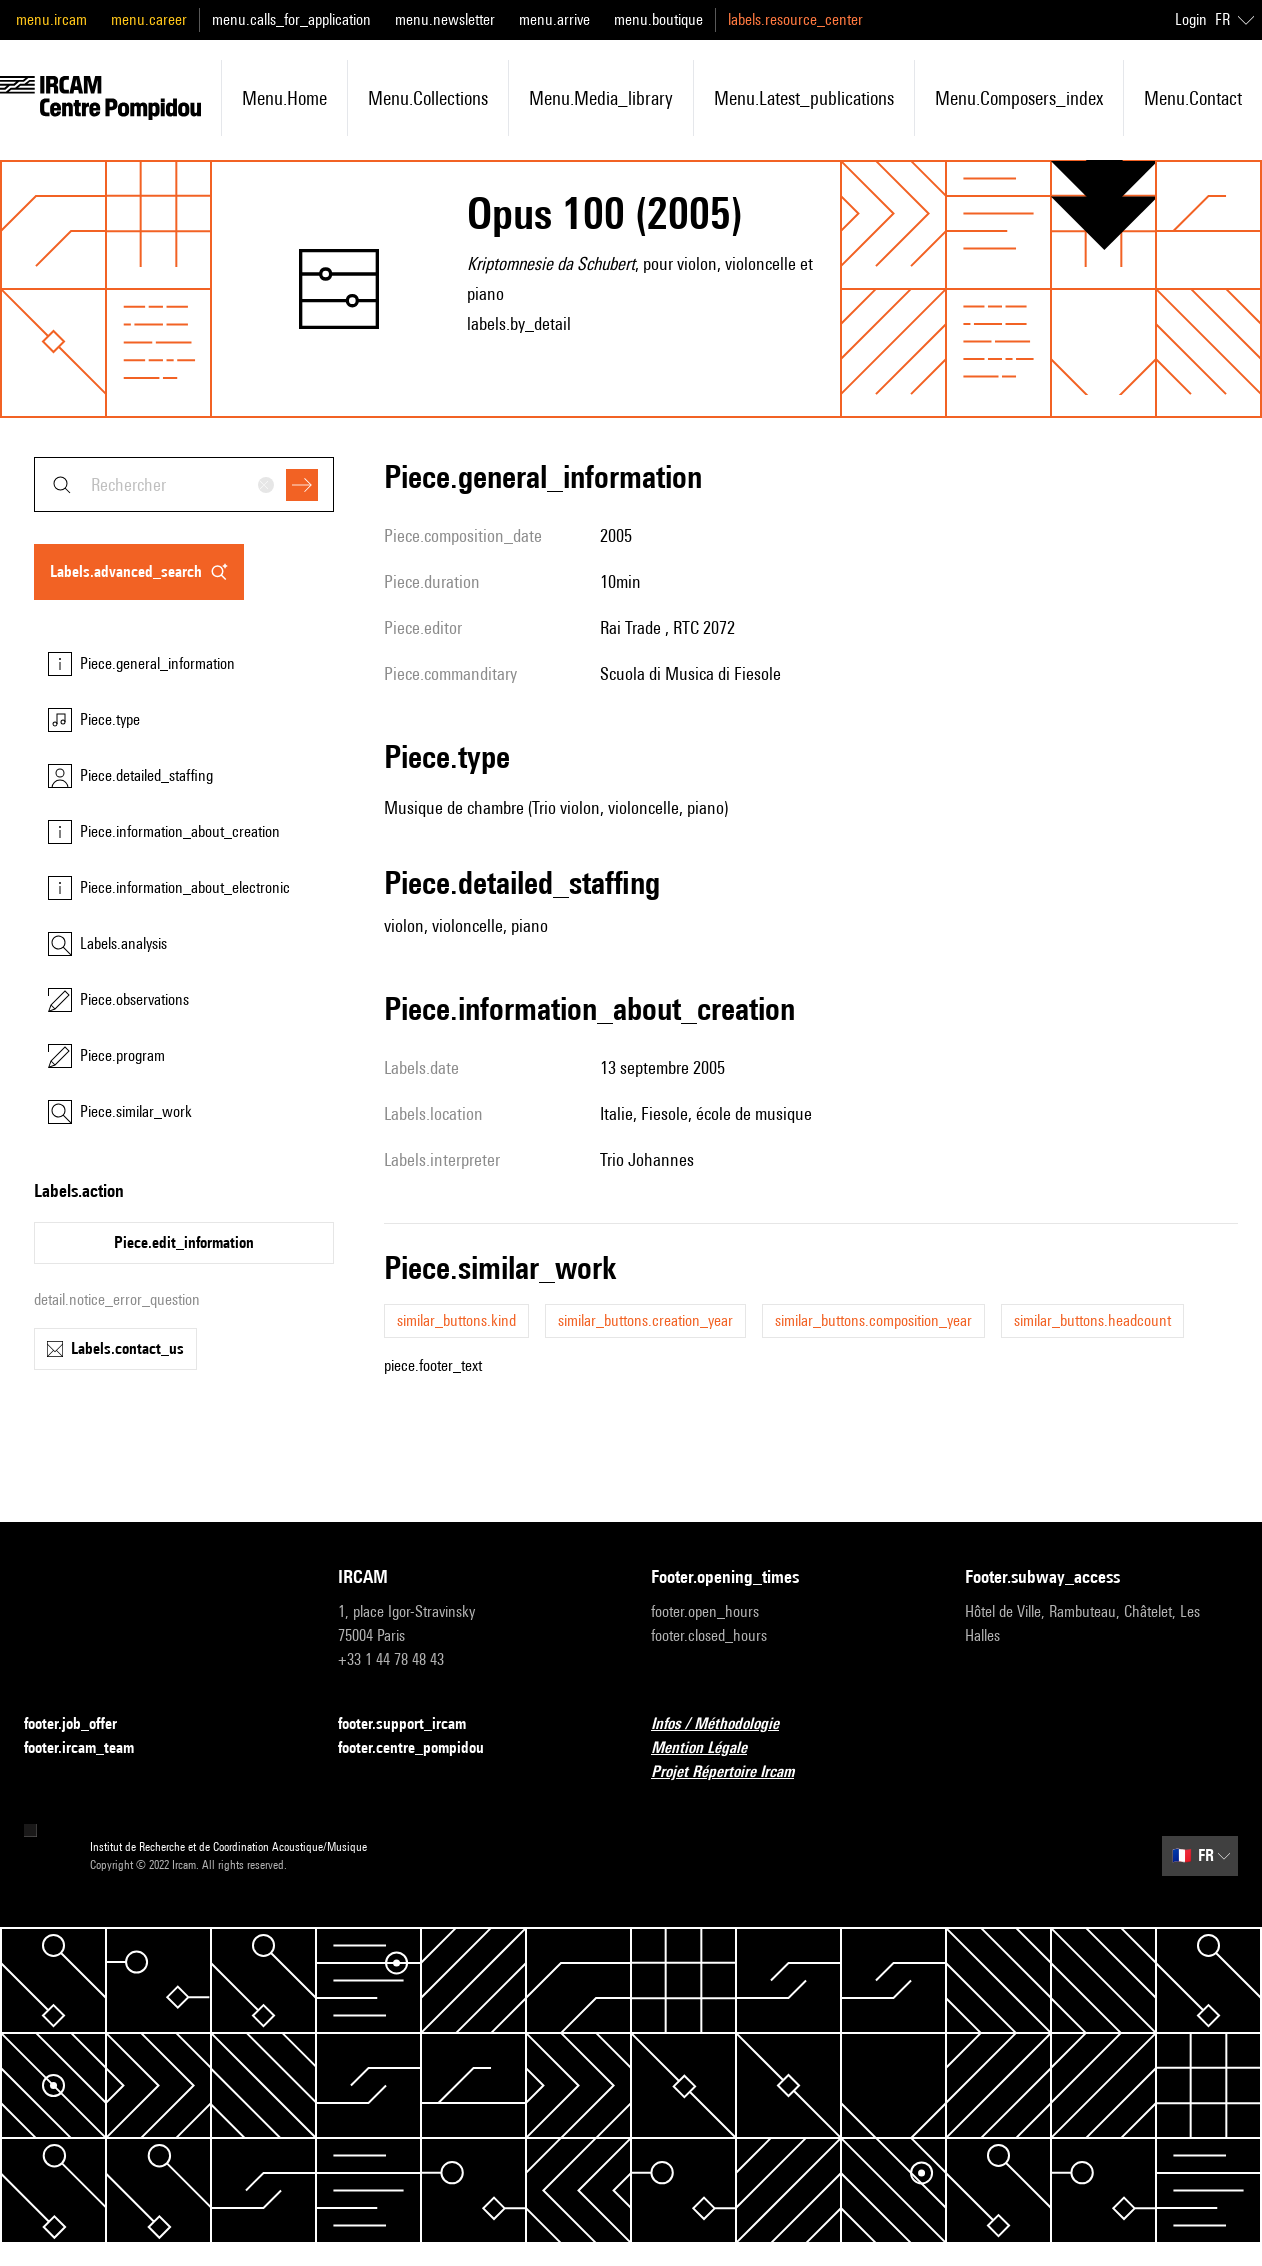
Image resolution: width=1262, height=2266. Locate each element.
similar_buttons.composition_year (873, 1320)
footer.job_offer (82, 1724)
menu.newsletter (445, 19)
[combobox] (184, 484)
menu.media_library (601, 98)
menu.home (284, 98)
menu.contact (1193, 98)
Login (1191, 19)
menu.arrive (554, 19)
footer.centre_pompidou (423, 1748)
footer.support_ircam (414, 1724)
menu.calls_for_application (291, 19)
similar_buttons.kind (456, 1320)
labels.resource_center (795, 19)
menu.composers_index (1019, 98)
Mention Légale (711, 1748)
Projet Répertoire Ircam (734, 1772)
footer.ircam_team (91, 1748)
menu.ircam (51, 19)
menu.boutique (658, 19)
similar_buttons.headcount (1092, 1320)
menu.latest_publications (804, 98)
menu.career (149, 19)
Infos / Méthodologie (727, 1724)
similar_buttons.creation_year (645, 1320)
